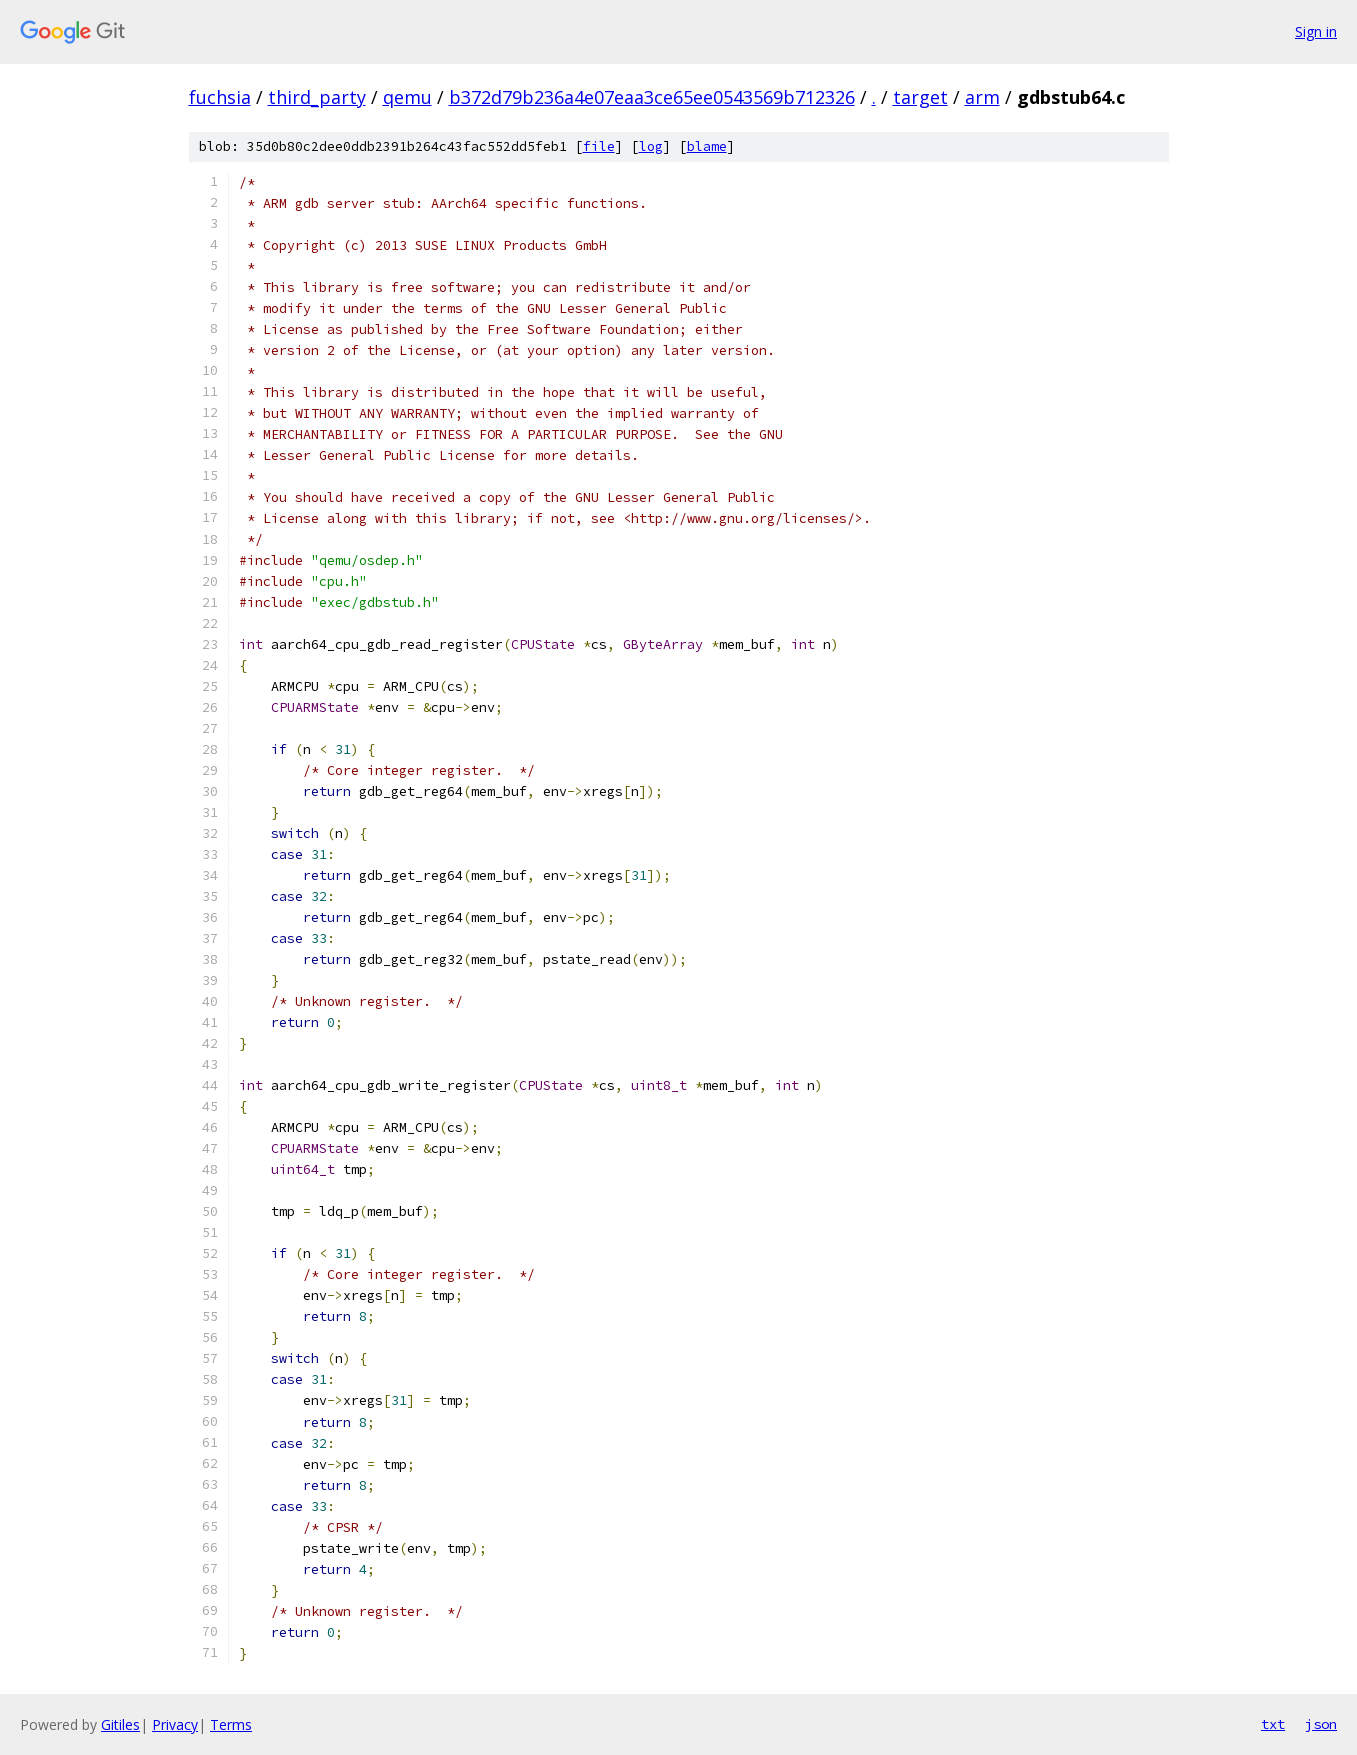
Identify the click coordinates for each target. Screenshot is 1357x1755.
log (651, 146)
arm (982, 97)
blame (707, 146)
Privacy (175, 1724)
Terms (231, 1724)
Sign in (1316, 31)
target (920, 97)
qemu (407, 97)
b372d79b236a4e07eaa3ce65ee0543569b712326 (652, 97)
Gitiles (120, 1724)
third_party (317, 97)
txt (1273, 1724)
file (599, 146)
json (1321, 1724)
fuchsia (220, 97)
